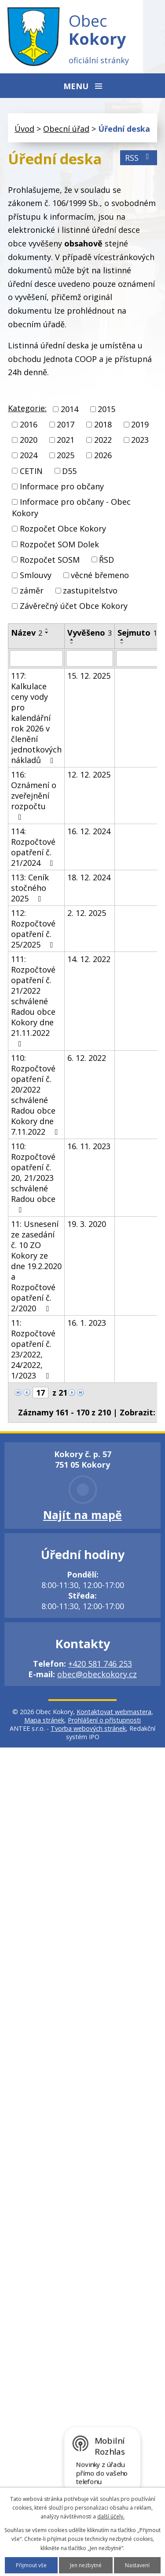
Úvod (24, 128)
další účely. (111, 2516)
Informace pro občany (62, 486)
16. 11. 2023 (88, 1146)
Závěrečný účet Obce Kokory (74, 606)
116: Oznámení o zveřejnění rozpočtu (33, 795)
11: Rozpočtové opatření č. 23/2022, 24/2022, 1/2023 (33, 1349)
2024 (28, 455)
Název (26, 632)
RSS (139, 157)
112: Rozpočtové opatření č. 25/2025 (34, 929)
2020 (28, 439)
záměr (32, 590)
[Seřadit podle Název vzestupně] (47, 629)
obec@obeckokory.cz (97, 1674)
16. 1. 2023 (86, 1322)
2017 (65, 424)
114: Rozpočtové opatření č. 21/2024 (34, 847)
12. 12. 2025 (88, 774)
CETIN (31, 471)
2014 (69, 409)
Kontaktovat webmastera (114, 1712)
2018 (103, 424)
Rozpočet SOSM (50, 559)
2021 (65, 439)
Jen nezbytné (86, 2565)
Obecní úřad (66, 128)
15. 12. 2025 (88, 675)
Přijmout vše (31, 2565)
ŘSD (106, 559)
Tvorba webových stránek (88, 1728)
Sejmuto (137, 632)
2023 (140, 439)
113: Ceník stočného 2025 (30, 888)
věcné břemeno (100, 575)
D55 (69, 471)
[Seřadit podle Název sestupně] (47, 632)
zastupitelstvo (90, 590)
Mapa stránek (44, 1720)
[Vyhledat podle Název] (36, 658)
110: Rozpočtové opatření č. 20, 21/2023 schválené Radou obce (33, 1177)
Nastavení (137, 2565)
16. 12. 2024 (88, 831)
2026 (103, 455)
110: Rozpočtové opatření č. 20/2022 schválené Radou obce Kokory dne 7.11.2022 (36, 1095)
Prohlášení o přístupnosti (104, 1720)
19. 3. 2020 (86, 1224)
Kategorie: (27, 408)
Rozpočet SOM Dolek (59, 544)
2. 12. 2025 (86, 913)
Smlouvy (35, 575)
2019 (140, 424)
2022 (103, 439)
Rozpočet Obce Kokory (63, 529)
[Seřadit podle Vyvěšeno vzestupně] (72, 639)
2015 (106, 409)
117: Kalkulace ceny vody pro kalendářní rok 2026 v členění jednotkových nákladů (36, 717)
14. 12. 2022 (88, 959)
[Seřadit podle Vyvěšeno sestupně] (72, 643)
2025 (65, 455)
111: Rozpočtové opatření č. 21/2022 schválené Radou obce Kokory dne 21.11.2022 (33, 1001)
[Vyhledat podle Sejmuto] (137, 658)
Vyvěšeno (89, 632)
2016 (28, 424)
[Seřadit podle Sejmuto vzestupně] (122, 639)
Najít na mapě (82, 1514)
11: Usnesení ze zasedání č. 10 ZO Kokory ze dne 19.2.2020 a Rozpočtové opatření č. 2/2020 (36, 1266)
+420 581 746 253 (100, 1663)
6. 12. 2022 (86, 1058)
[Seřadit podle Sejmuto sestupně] (122, 643)
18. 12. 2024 (88, 877)
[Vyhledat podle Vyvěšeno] (89, 658)
